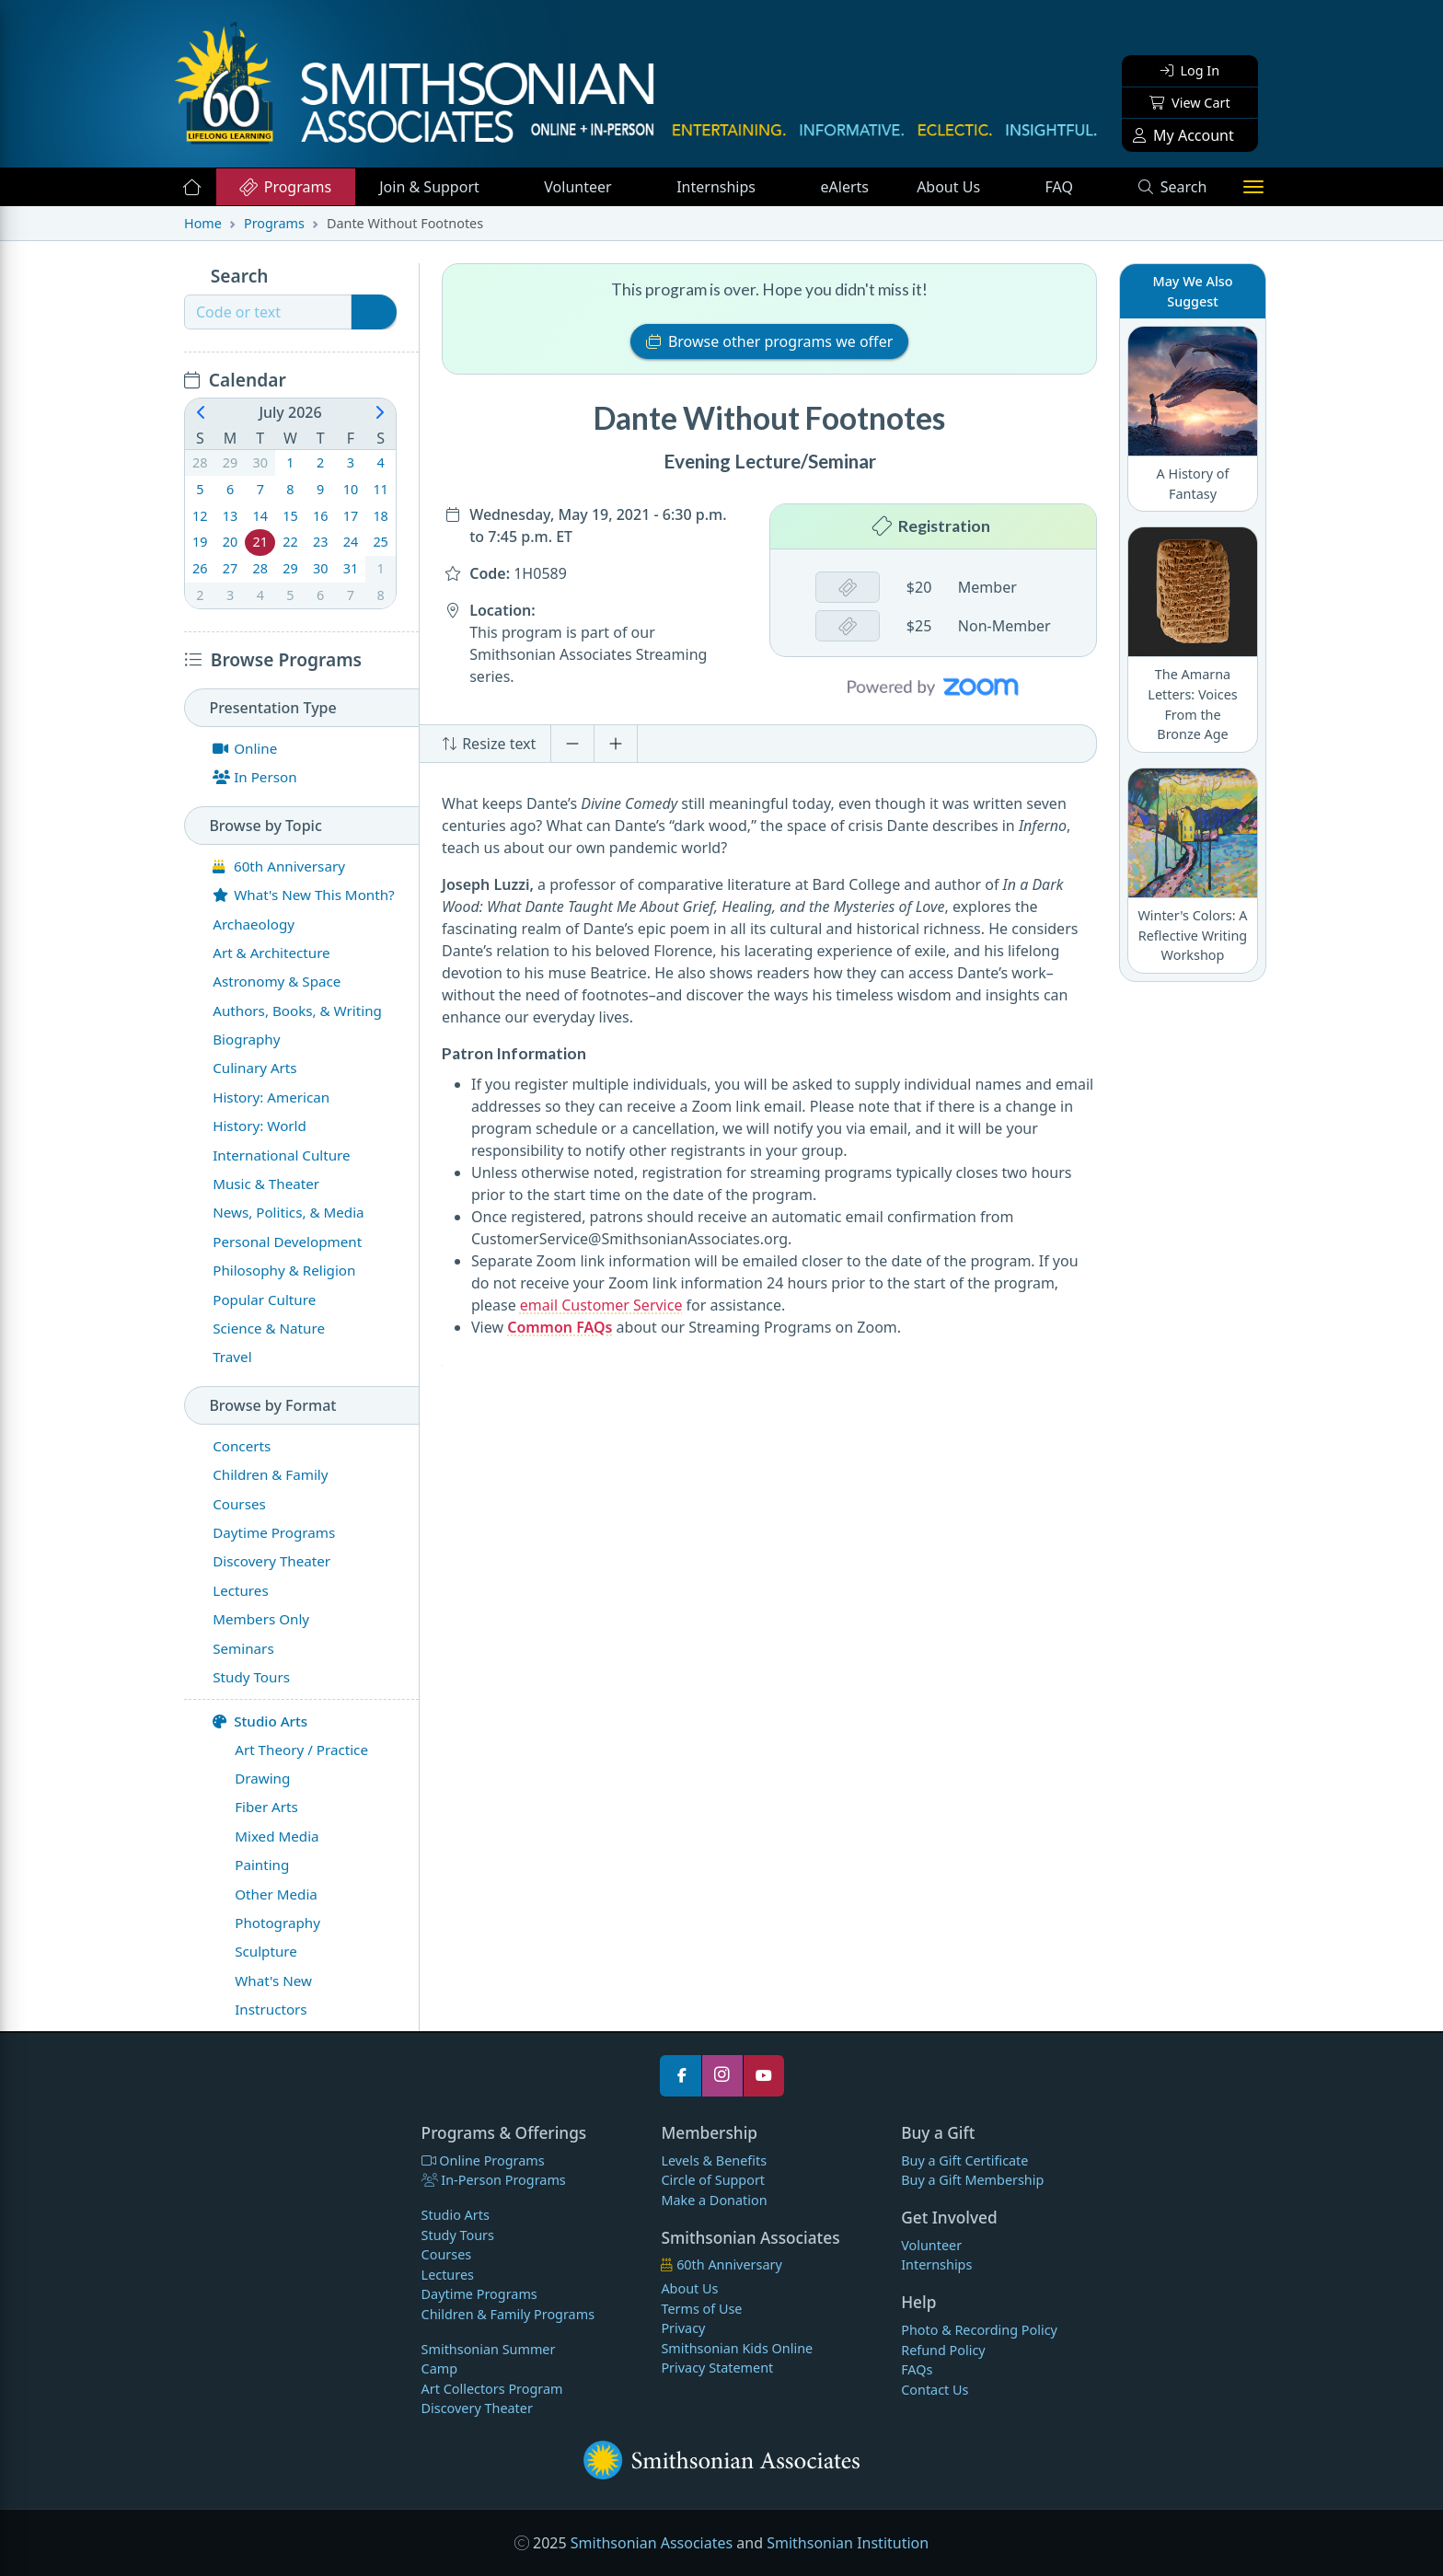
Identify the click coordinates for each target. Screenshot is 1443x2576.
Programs (284, 187)
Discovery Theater (477, 2408)
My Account (1183, 135)
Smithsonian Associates (652, 2543)
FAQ (1079, 186)
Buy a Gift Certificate (964, 2160)
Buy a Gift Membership (972, 2180)
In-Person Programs (493, 2180)
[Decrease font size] (572, 743)
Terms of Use (701, 2308)
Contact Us (934, 2389)
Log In (1189, 70)
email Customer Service (601, 1305)
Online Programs (483, 2160)
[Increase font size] (616, 743)
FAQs (916, 2369)
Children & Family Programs (508, 2314)
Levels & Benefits (714, 2160)
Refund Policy (943, 2350)
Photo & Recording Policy (979, 2330)
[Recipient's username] (268, 312)
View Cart (1189, 102)
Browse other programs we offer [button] (770, 341)
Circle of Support (713, 2180)
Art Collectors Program (492, 2388)
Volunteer (579, 187)
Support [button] (431, 187)
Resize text (489, 744)
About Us (950, 187)
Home (203, 223)
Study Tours (457, 2235)
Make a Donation (714, 2200)
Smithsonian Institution (848, 2543)
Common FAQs (559, 1327)
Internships (717, 187)
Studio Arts (260, 1721)
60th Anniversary (721, 2264)
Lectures (447, 2274)
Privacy (683, 2328)
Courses (446, 2254)
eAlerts (845, 187)
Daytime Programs (479, 2294)
